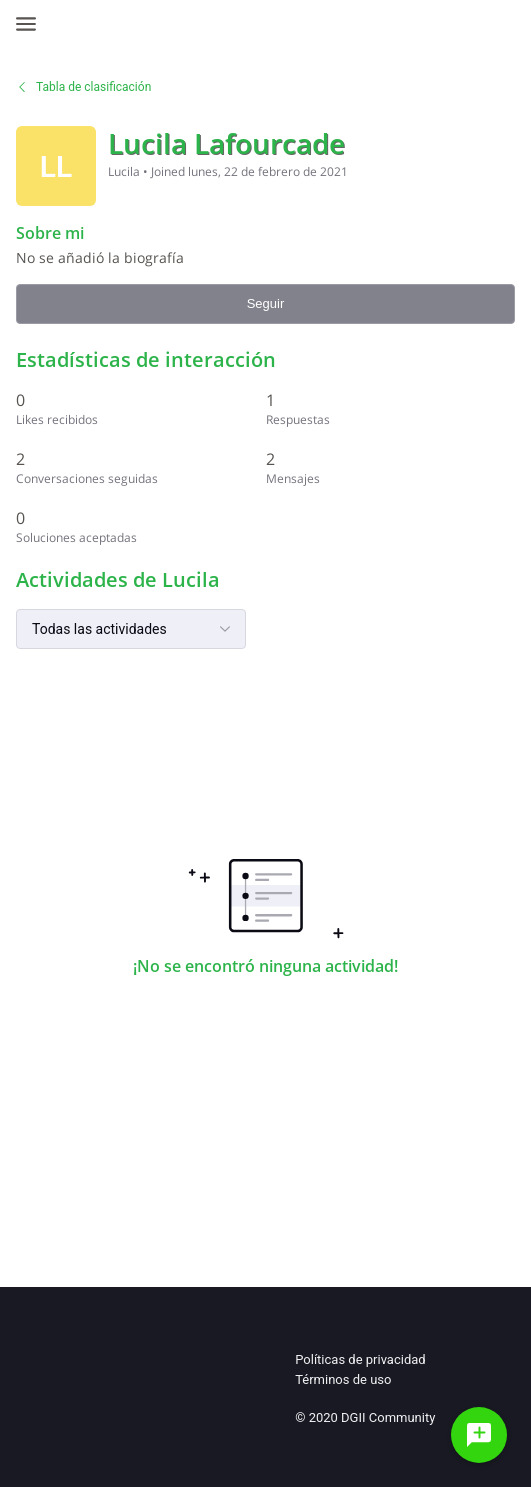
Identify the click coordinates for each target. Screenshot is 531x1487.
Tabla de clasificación (83, 87)
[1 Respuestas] (391, 408)
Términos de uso (343, 1379)
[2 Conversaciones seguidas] (141, 467)
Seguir (266, 303)
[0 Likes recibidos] (141, 408)
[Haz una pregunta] (479, 1435)
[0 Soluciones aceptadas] (141, 526)
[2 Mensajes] (391, 467)
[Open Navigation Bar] (32, 24)
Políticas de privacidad (360, 1359)
